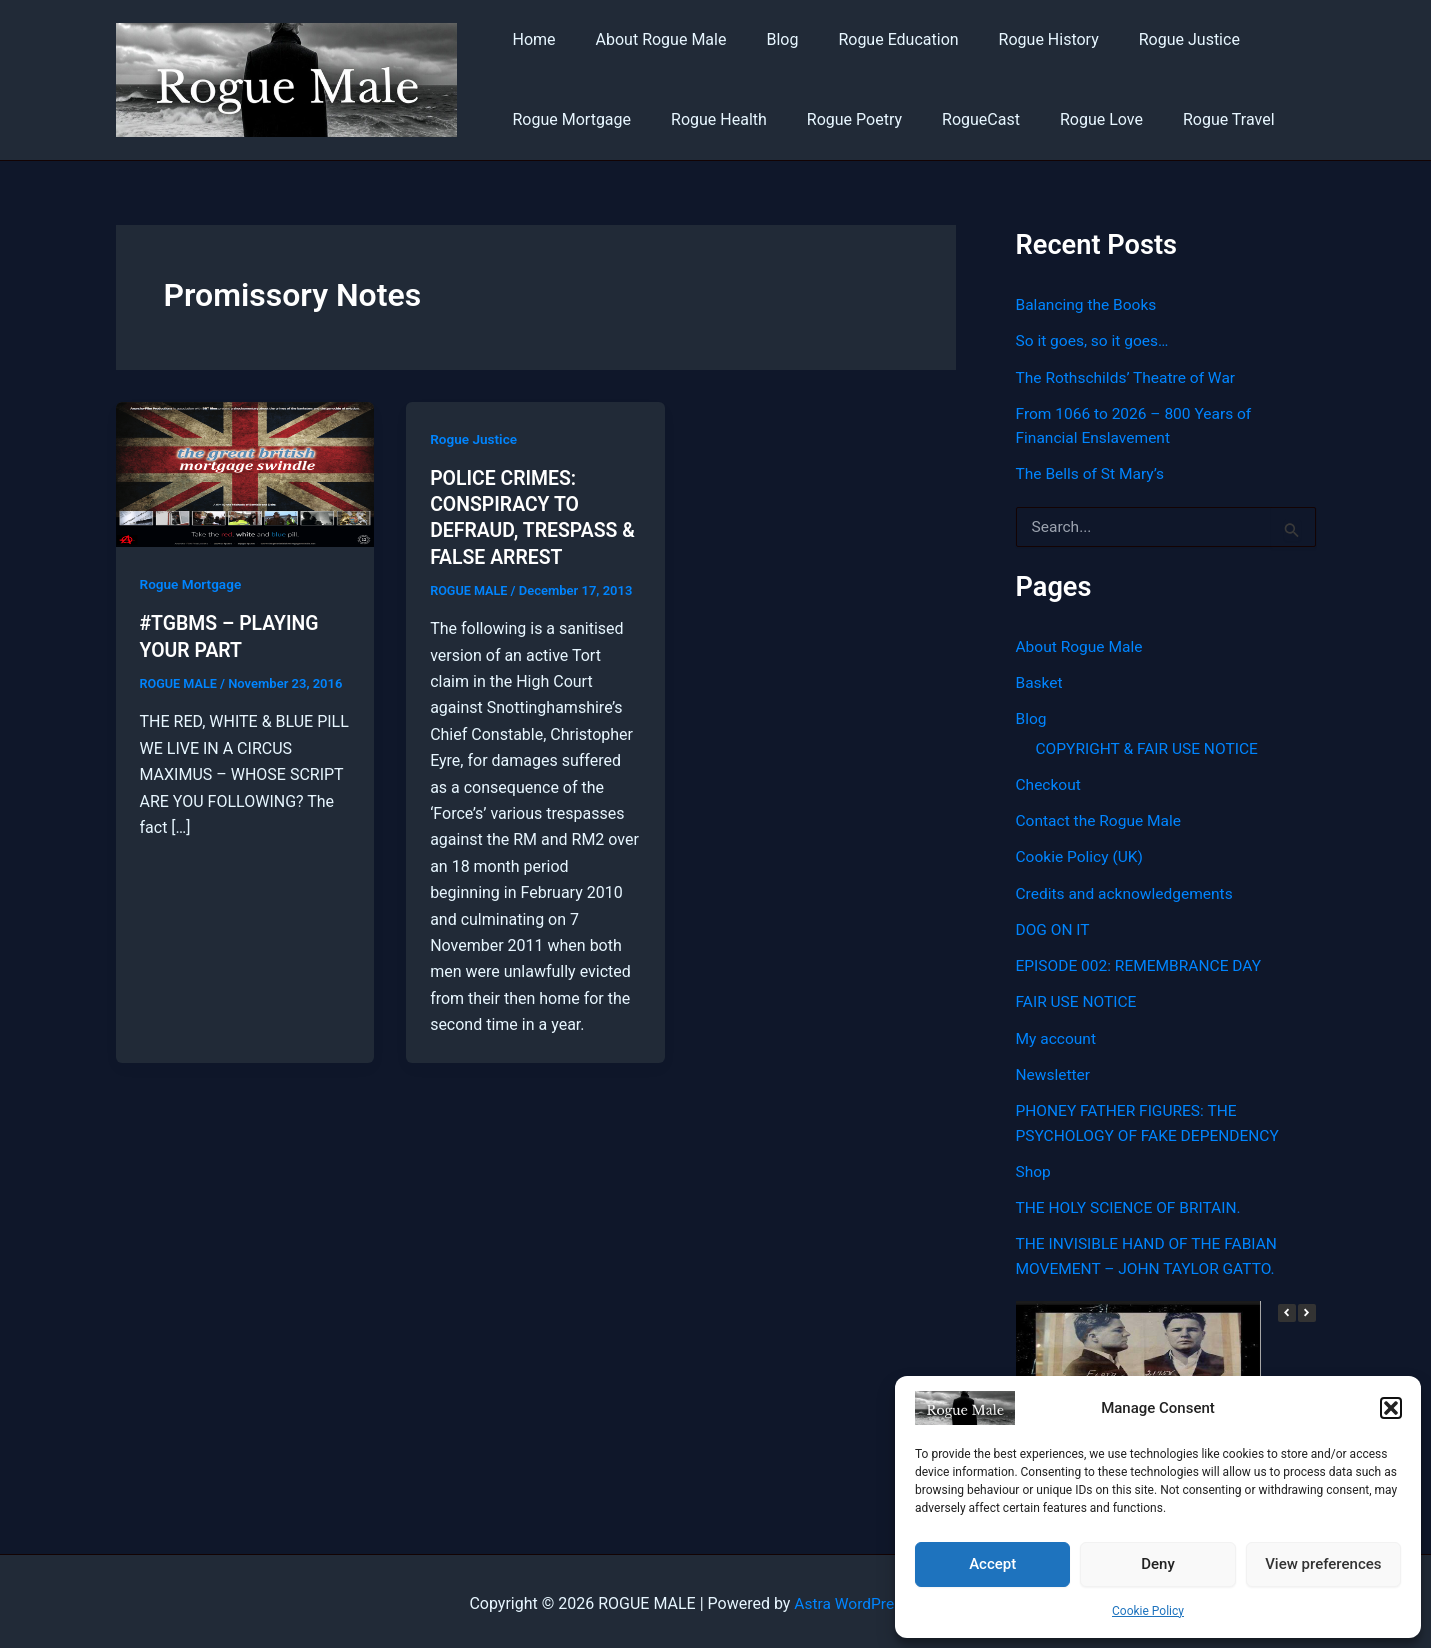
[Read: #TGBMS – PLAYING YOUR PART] (245, 473)
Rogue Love (1065, 119)
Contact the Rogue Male (1101, 817)
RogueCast (953, 119)
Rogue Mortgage (568, 119)
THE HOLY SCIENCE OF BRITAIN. (1132, 1201)
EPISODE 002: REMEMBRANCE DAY (1142, 961)
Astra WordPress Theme (878, 1597)
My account (1057, 1033)
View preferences (1323, 1564)
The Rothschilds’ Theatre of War (1129, 376)
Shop (1034, 1165)
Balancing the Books (1088, 304)
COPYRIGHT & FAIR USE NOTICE (1150, 745)
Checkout (1049, 781)
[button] (1391, 1408)
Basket (1040, 680)
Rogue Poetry (834, 119)
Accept (992, 1564)
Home (530, 39)
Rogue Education (870, 39)
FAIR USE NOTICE (1078, 997)
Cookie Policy (1148, 1611)
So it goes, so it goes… (1095, 340)
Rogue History (1013, 39)
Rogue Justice (1145, 39)
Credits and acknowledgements (1128, 889)
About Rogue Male (649, 39)
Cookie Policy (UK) (1081, 853)
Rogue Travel (1185, 119)
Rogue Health (707, 119)
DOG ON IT (1054, 925)
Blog (762, 39)
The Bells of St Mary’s (1092, 472)
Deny (1158, 1564)
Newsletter (1054, 1069)
